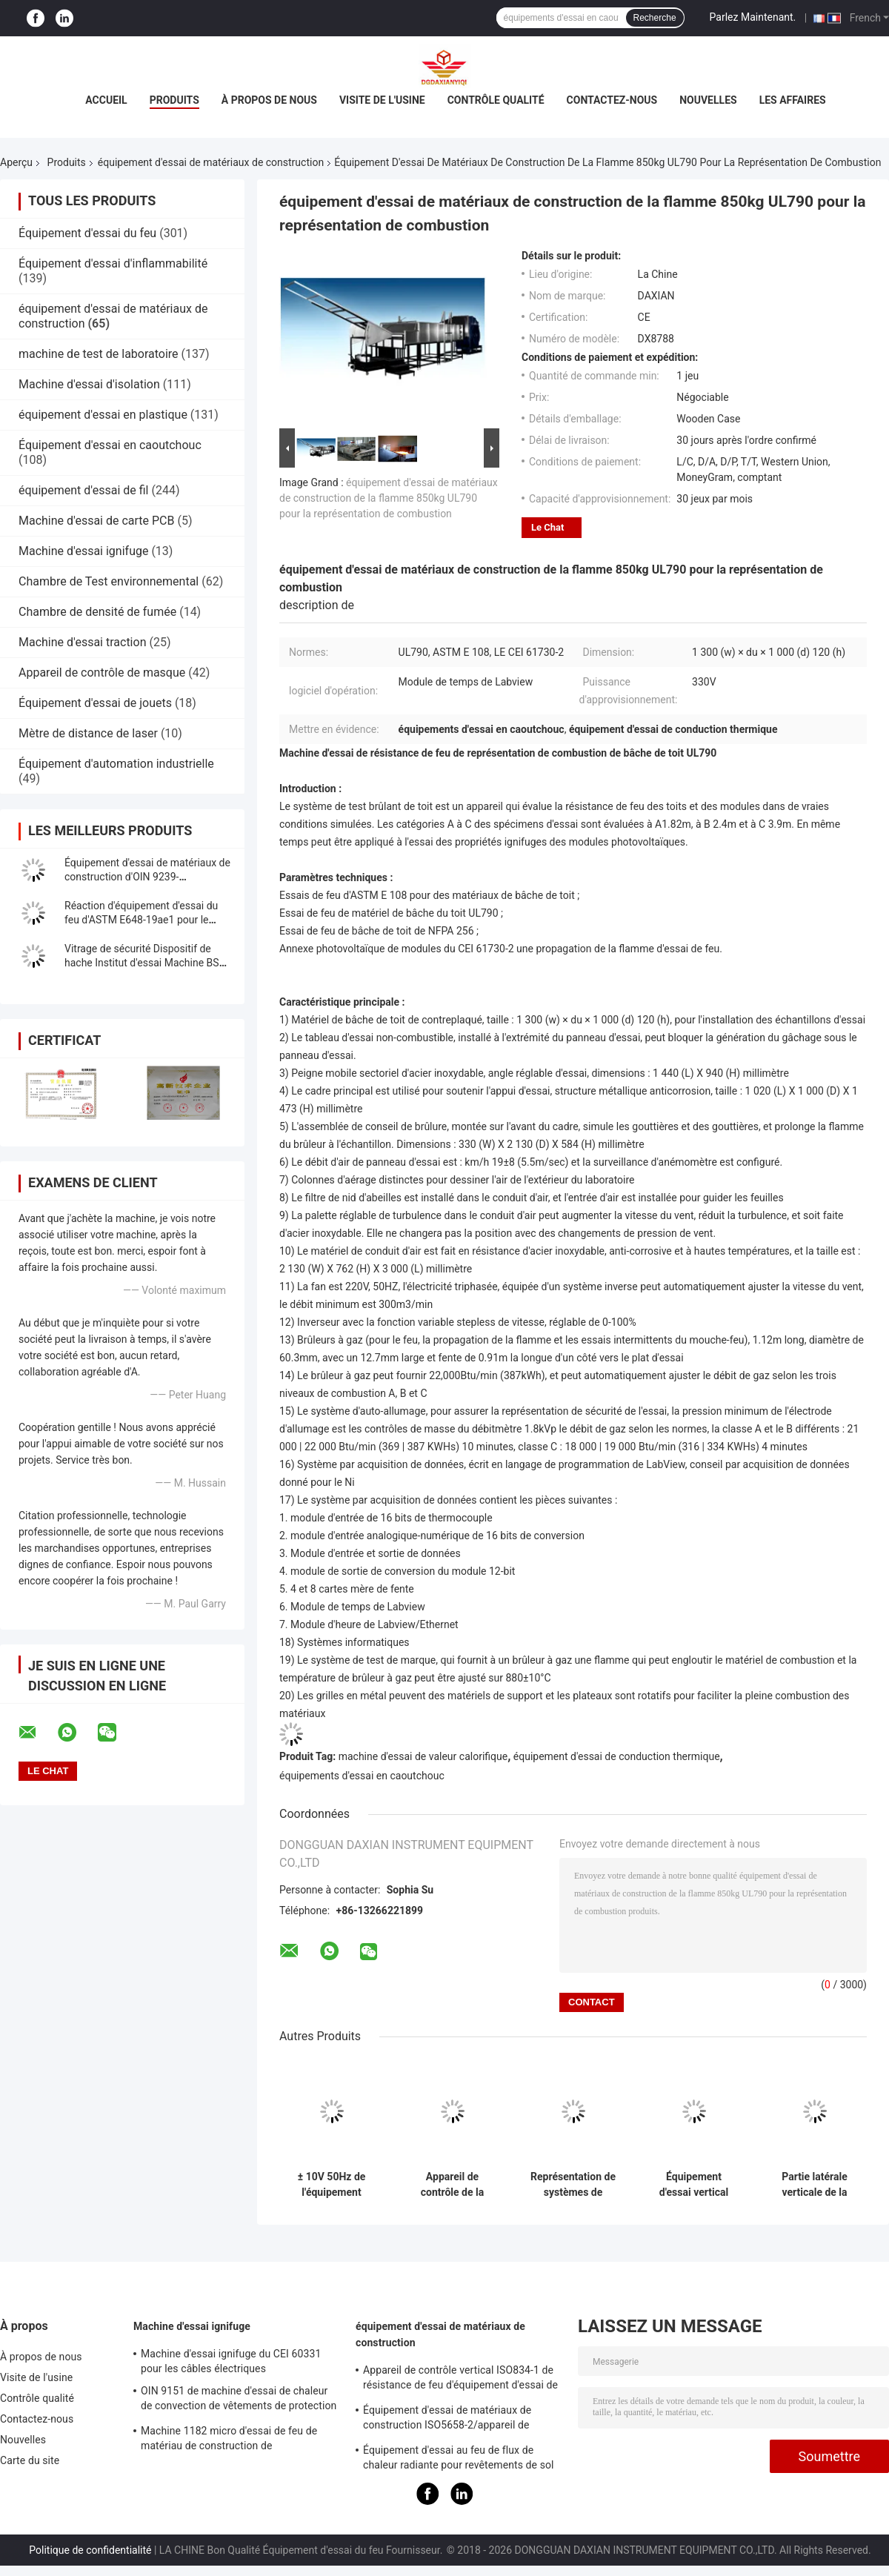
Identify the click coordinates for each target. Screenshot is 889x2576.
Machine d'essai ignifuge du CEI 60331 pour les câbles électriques (231, 2361)
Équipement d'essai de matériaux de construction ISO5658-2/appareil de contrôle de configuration (447, 2419)
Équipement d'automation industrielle (116, 764)
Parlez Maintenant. (753, 17)
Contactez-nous (612, 100)
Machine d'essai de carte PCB (97, 521)
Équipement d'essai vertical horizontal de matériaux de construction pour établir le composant (694, 2185)
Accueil (106, 100)
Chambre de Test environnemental (109, 581)
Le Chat (547, 527)
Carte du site (29, 2460)
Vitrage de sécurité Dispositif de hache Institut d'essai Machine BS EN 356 (141, 963)
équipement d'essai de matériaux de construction (211, 162)
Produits (174, 100)
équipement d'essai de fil (83, 490)
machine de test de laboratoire (99, 354)
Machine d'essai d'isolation (89, 384)
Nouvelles (707, 100)
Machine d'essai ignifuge (83, 551)
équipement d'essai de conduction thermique (616, 1756)
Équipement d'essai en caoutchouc (110, 445)
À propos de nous (269, 100)
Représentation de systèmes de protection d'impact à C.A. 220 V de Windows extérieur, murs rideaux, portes (573, 2185)
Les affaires (792, 100)
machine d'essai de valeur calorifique (423, 1756)
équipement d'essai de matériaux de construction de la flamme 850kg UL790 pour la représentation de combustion (388, 498)
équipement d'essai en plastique (103, 415)
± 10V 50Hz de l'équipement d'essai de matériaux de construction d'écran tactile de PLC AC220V (331, 2185)
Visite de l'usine (382, 100)
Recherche (654, 18)
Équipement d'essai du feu (87, 233)
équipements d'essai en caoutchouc (361, 1776)
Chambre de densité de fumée (97, 612)
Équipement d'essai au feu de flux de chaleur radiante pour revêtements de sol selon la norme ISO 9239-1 (458, 2459)
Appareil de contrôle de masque (102, 672)
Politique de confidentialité (90, 2550)
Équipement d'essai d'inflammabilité (113, 263)
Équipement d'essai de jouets (95, 703)
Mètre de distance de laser (88, 733)
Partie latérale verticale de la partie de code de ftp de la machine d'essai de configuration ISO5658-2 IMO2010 (814, 2185)
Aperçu (16, 162)
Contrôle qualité (496, 100)
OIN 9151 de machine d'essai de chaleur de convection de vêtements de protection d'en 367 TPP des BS (238, 2400)
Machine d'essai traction (82, 642)
